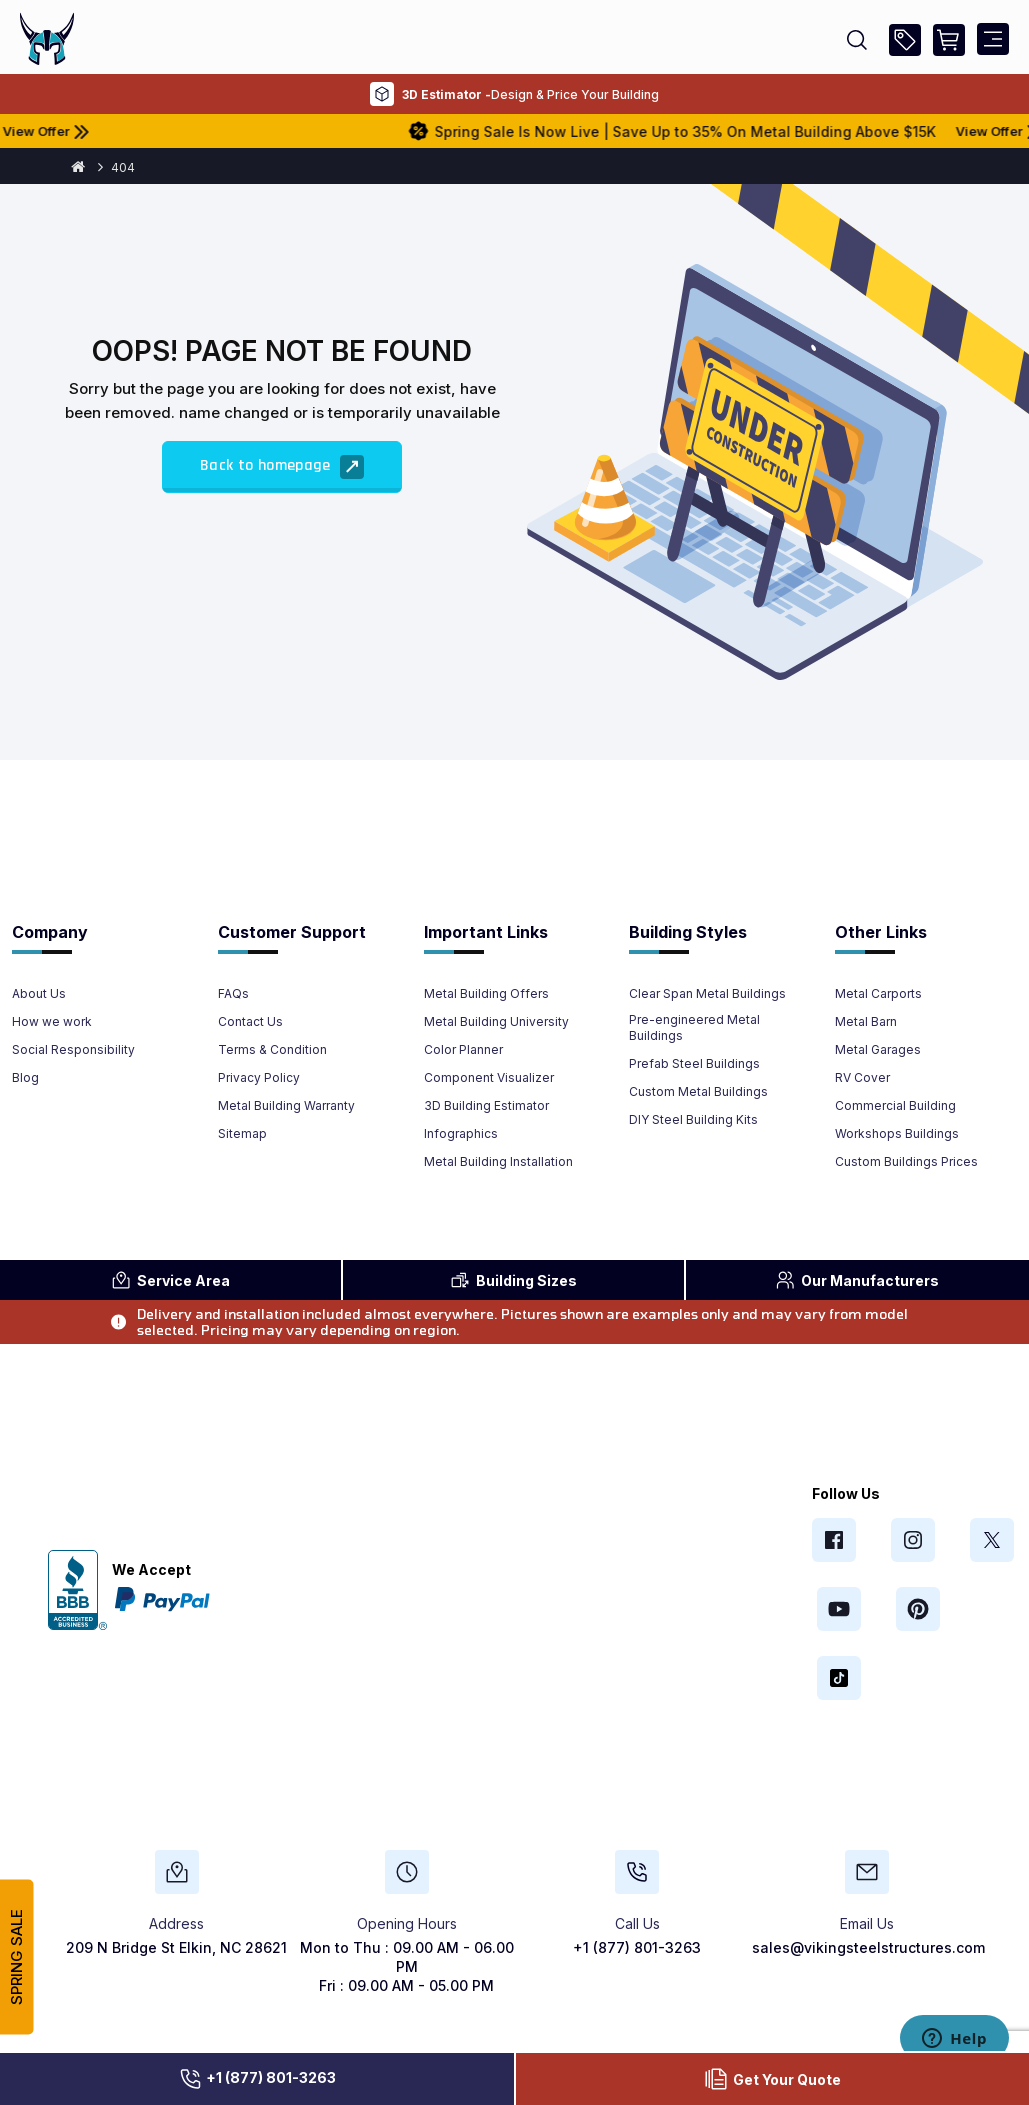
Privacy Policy (259, 1077)
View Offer (116, 131)
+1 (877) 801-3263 (257, 2079)
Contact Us (250, 1021)
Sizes (513, 1280)
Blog (25, 1077)
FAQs (233, 993)
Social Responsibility (73, 1049)
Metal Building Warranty (286, 1105)
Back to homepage (282, 467)
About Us (39, 993)
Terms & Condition (272, 1049)
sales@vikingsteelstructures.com (868, 1947)
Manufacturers (857, 1280)
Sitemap (242, 1133)
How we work (52, 1021)
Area (170, 1280)
